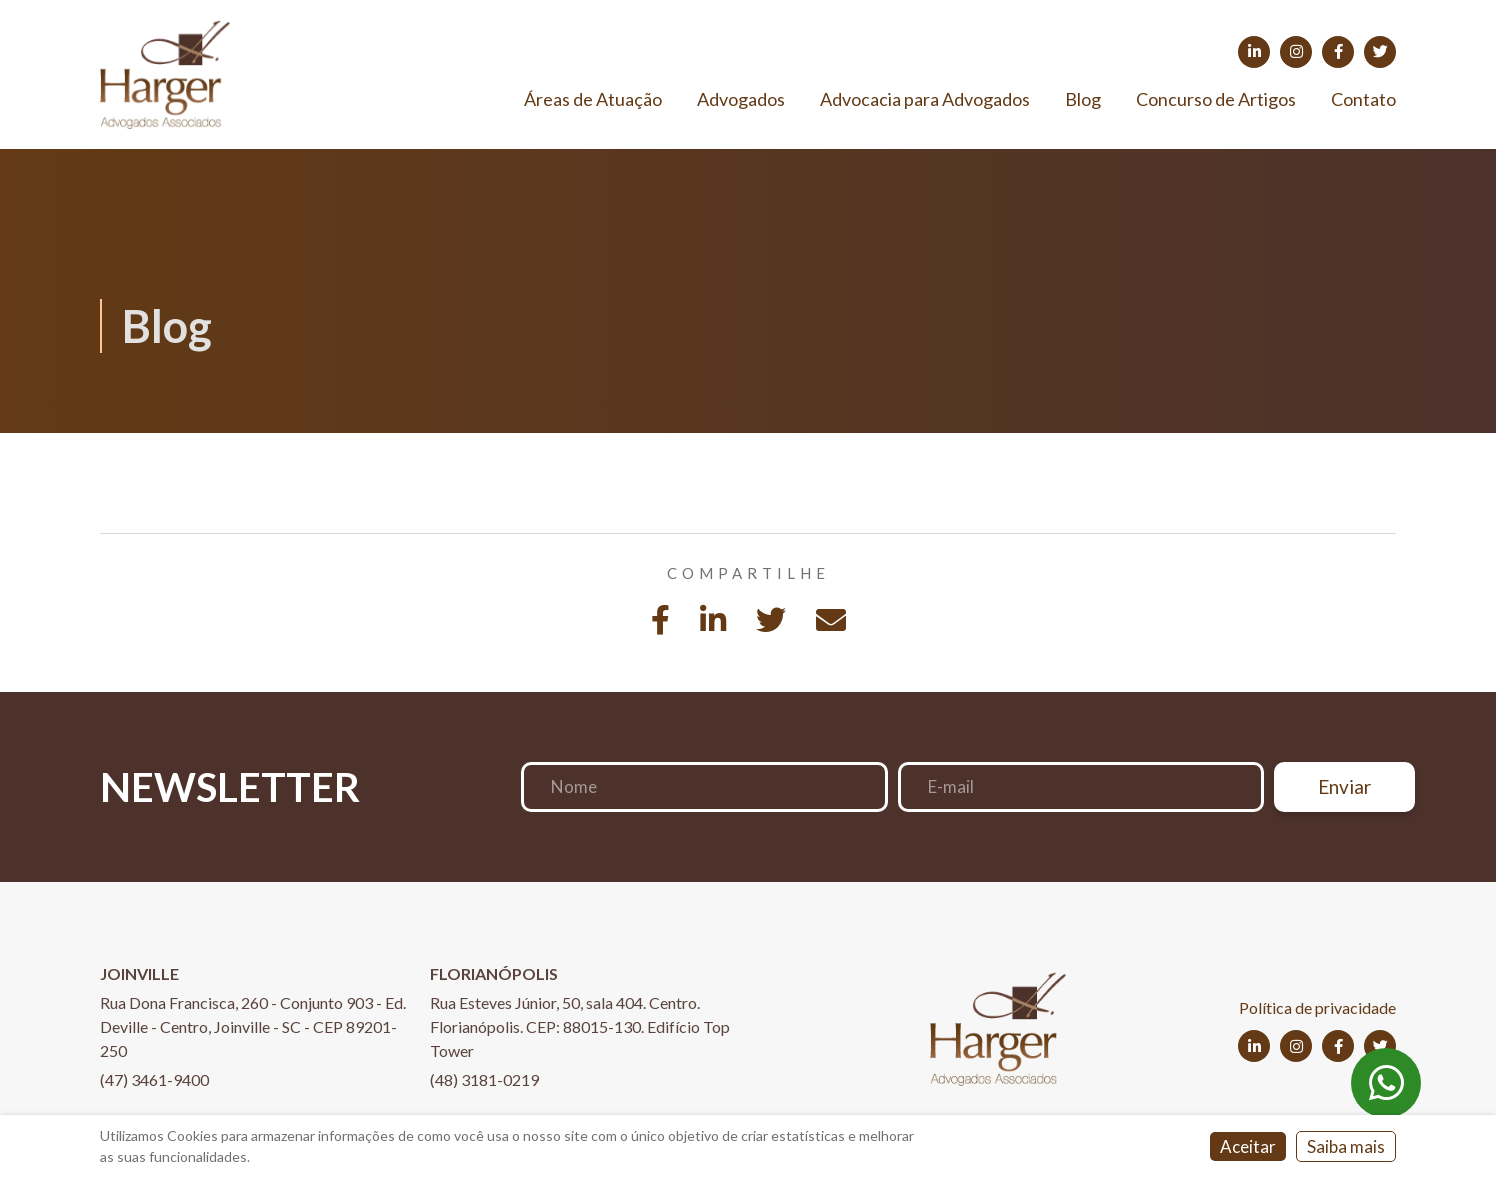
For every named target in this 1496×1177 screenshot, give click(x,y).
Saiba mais (1346, 1146)
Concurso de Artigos (1216, 99)
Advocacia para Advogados (925, 99)
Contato (1363, 99)
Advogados (741, 99)
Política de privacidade (1317, 1007)
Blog (1083, 99)
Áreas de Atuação (593, 99)
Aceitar (1248, 1146)
